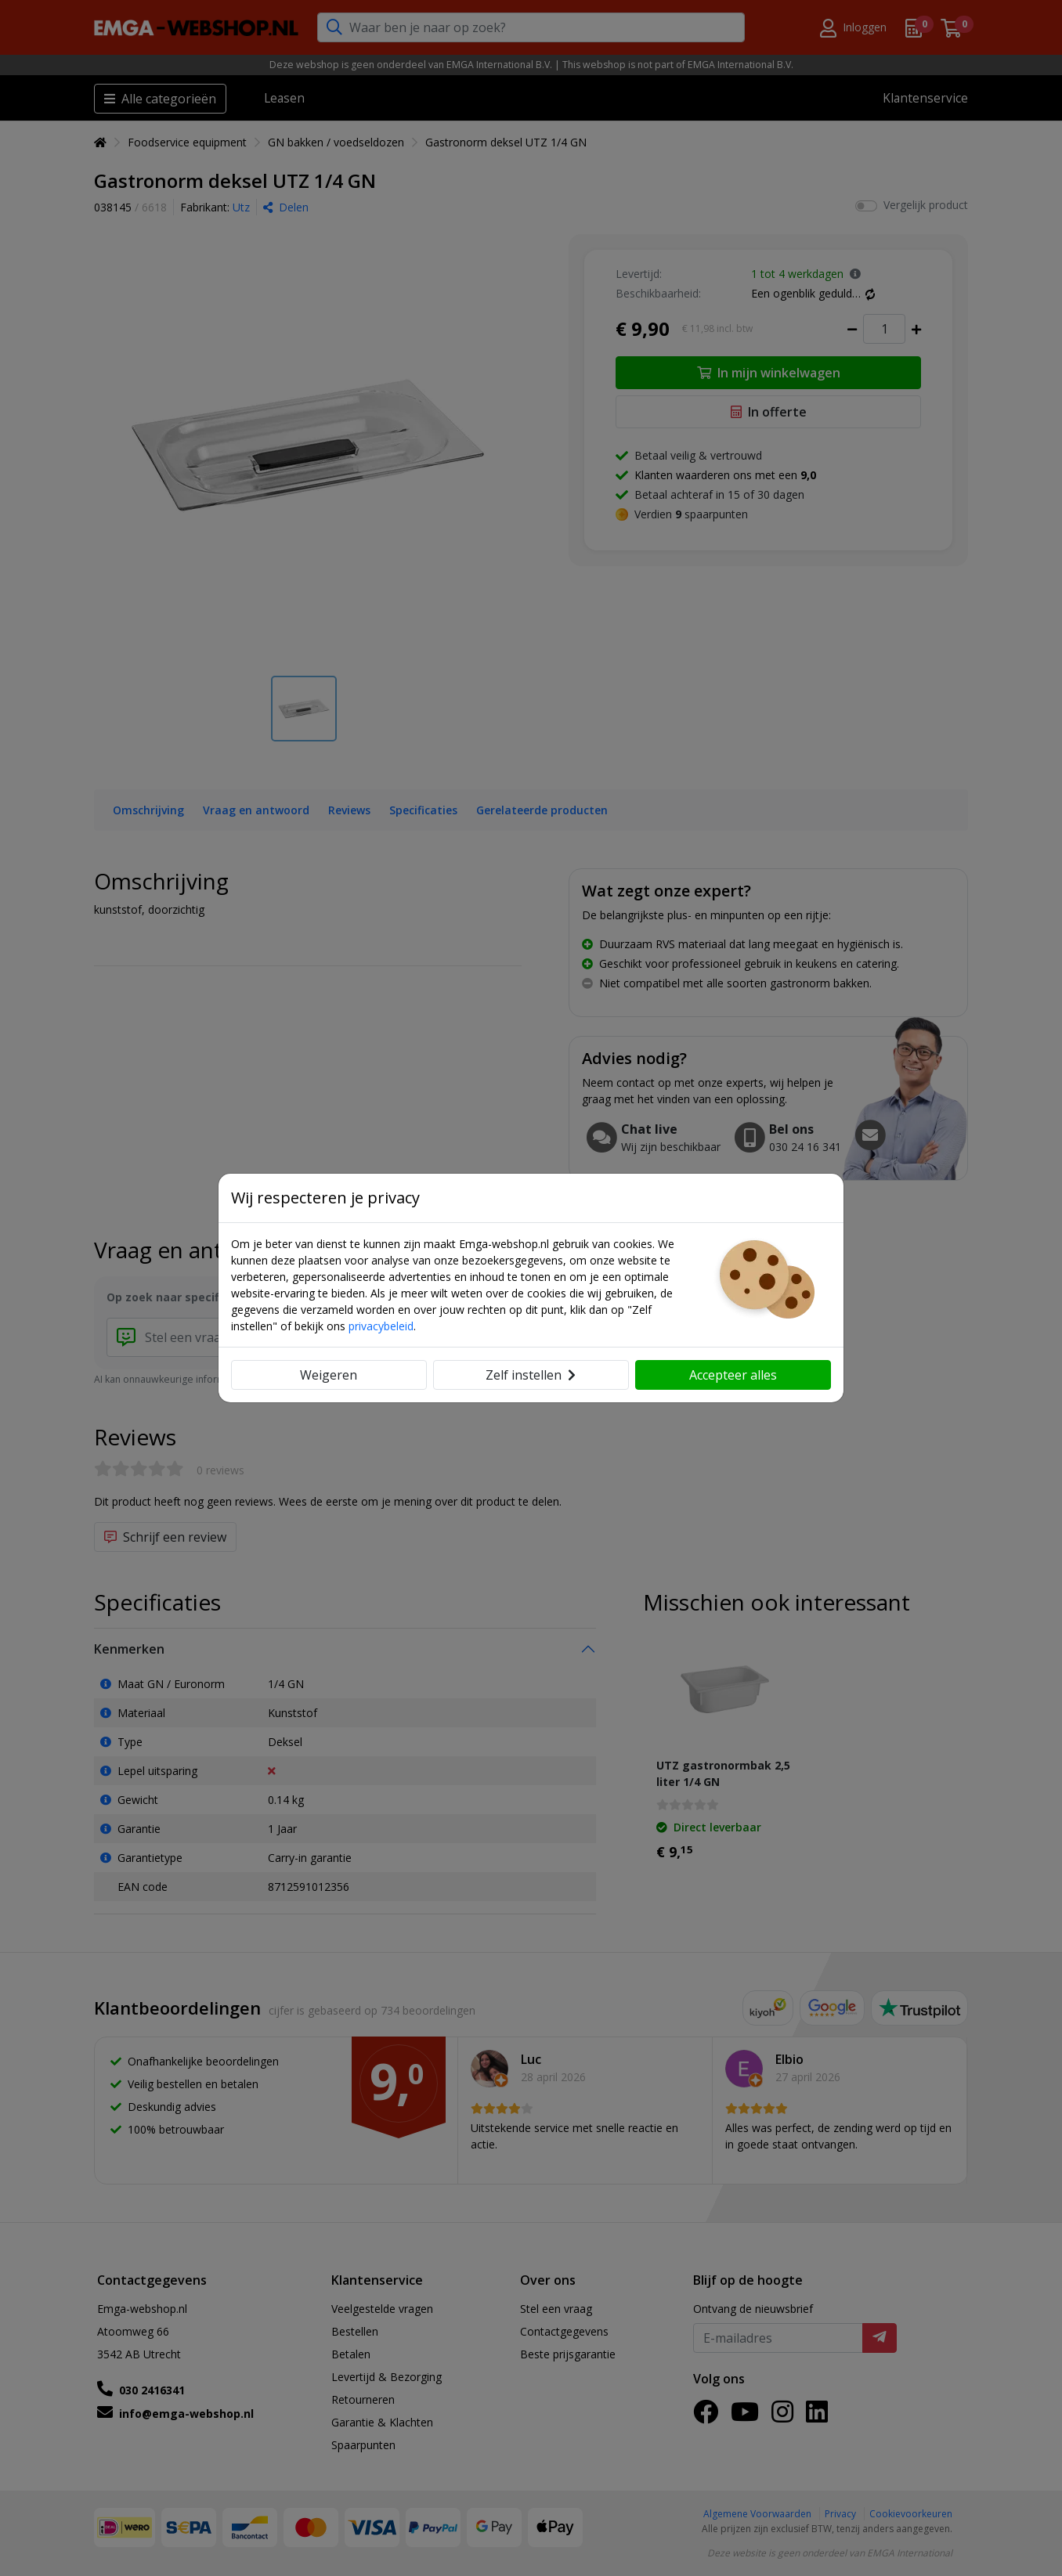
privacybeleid (381, 1326)
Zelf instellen (531, 1375)
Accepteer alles (733, 1375)
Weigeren (328, 1375)
